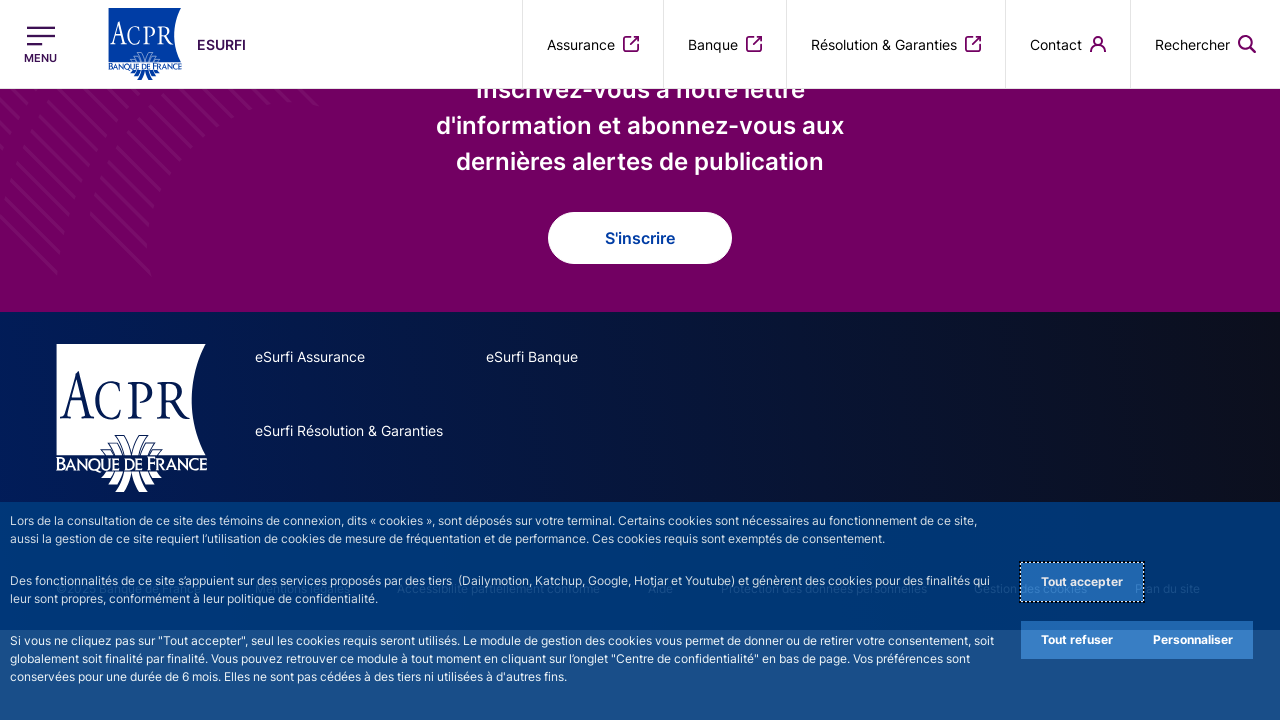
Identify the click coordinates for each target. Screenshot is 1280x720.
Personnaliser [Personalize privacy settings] (1193, 639)
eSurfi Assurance (310, 356)
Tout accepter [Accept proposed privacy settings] (1082, 581)
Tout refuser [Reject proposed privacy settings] (1077, 639)
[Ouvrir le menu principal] (40, 44)
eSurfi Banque (532, 356)
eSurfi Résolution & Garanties (349, 430)
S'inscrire (640, 238)
